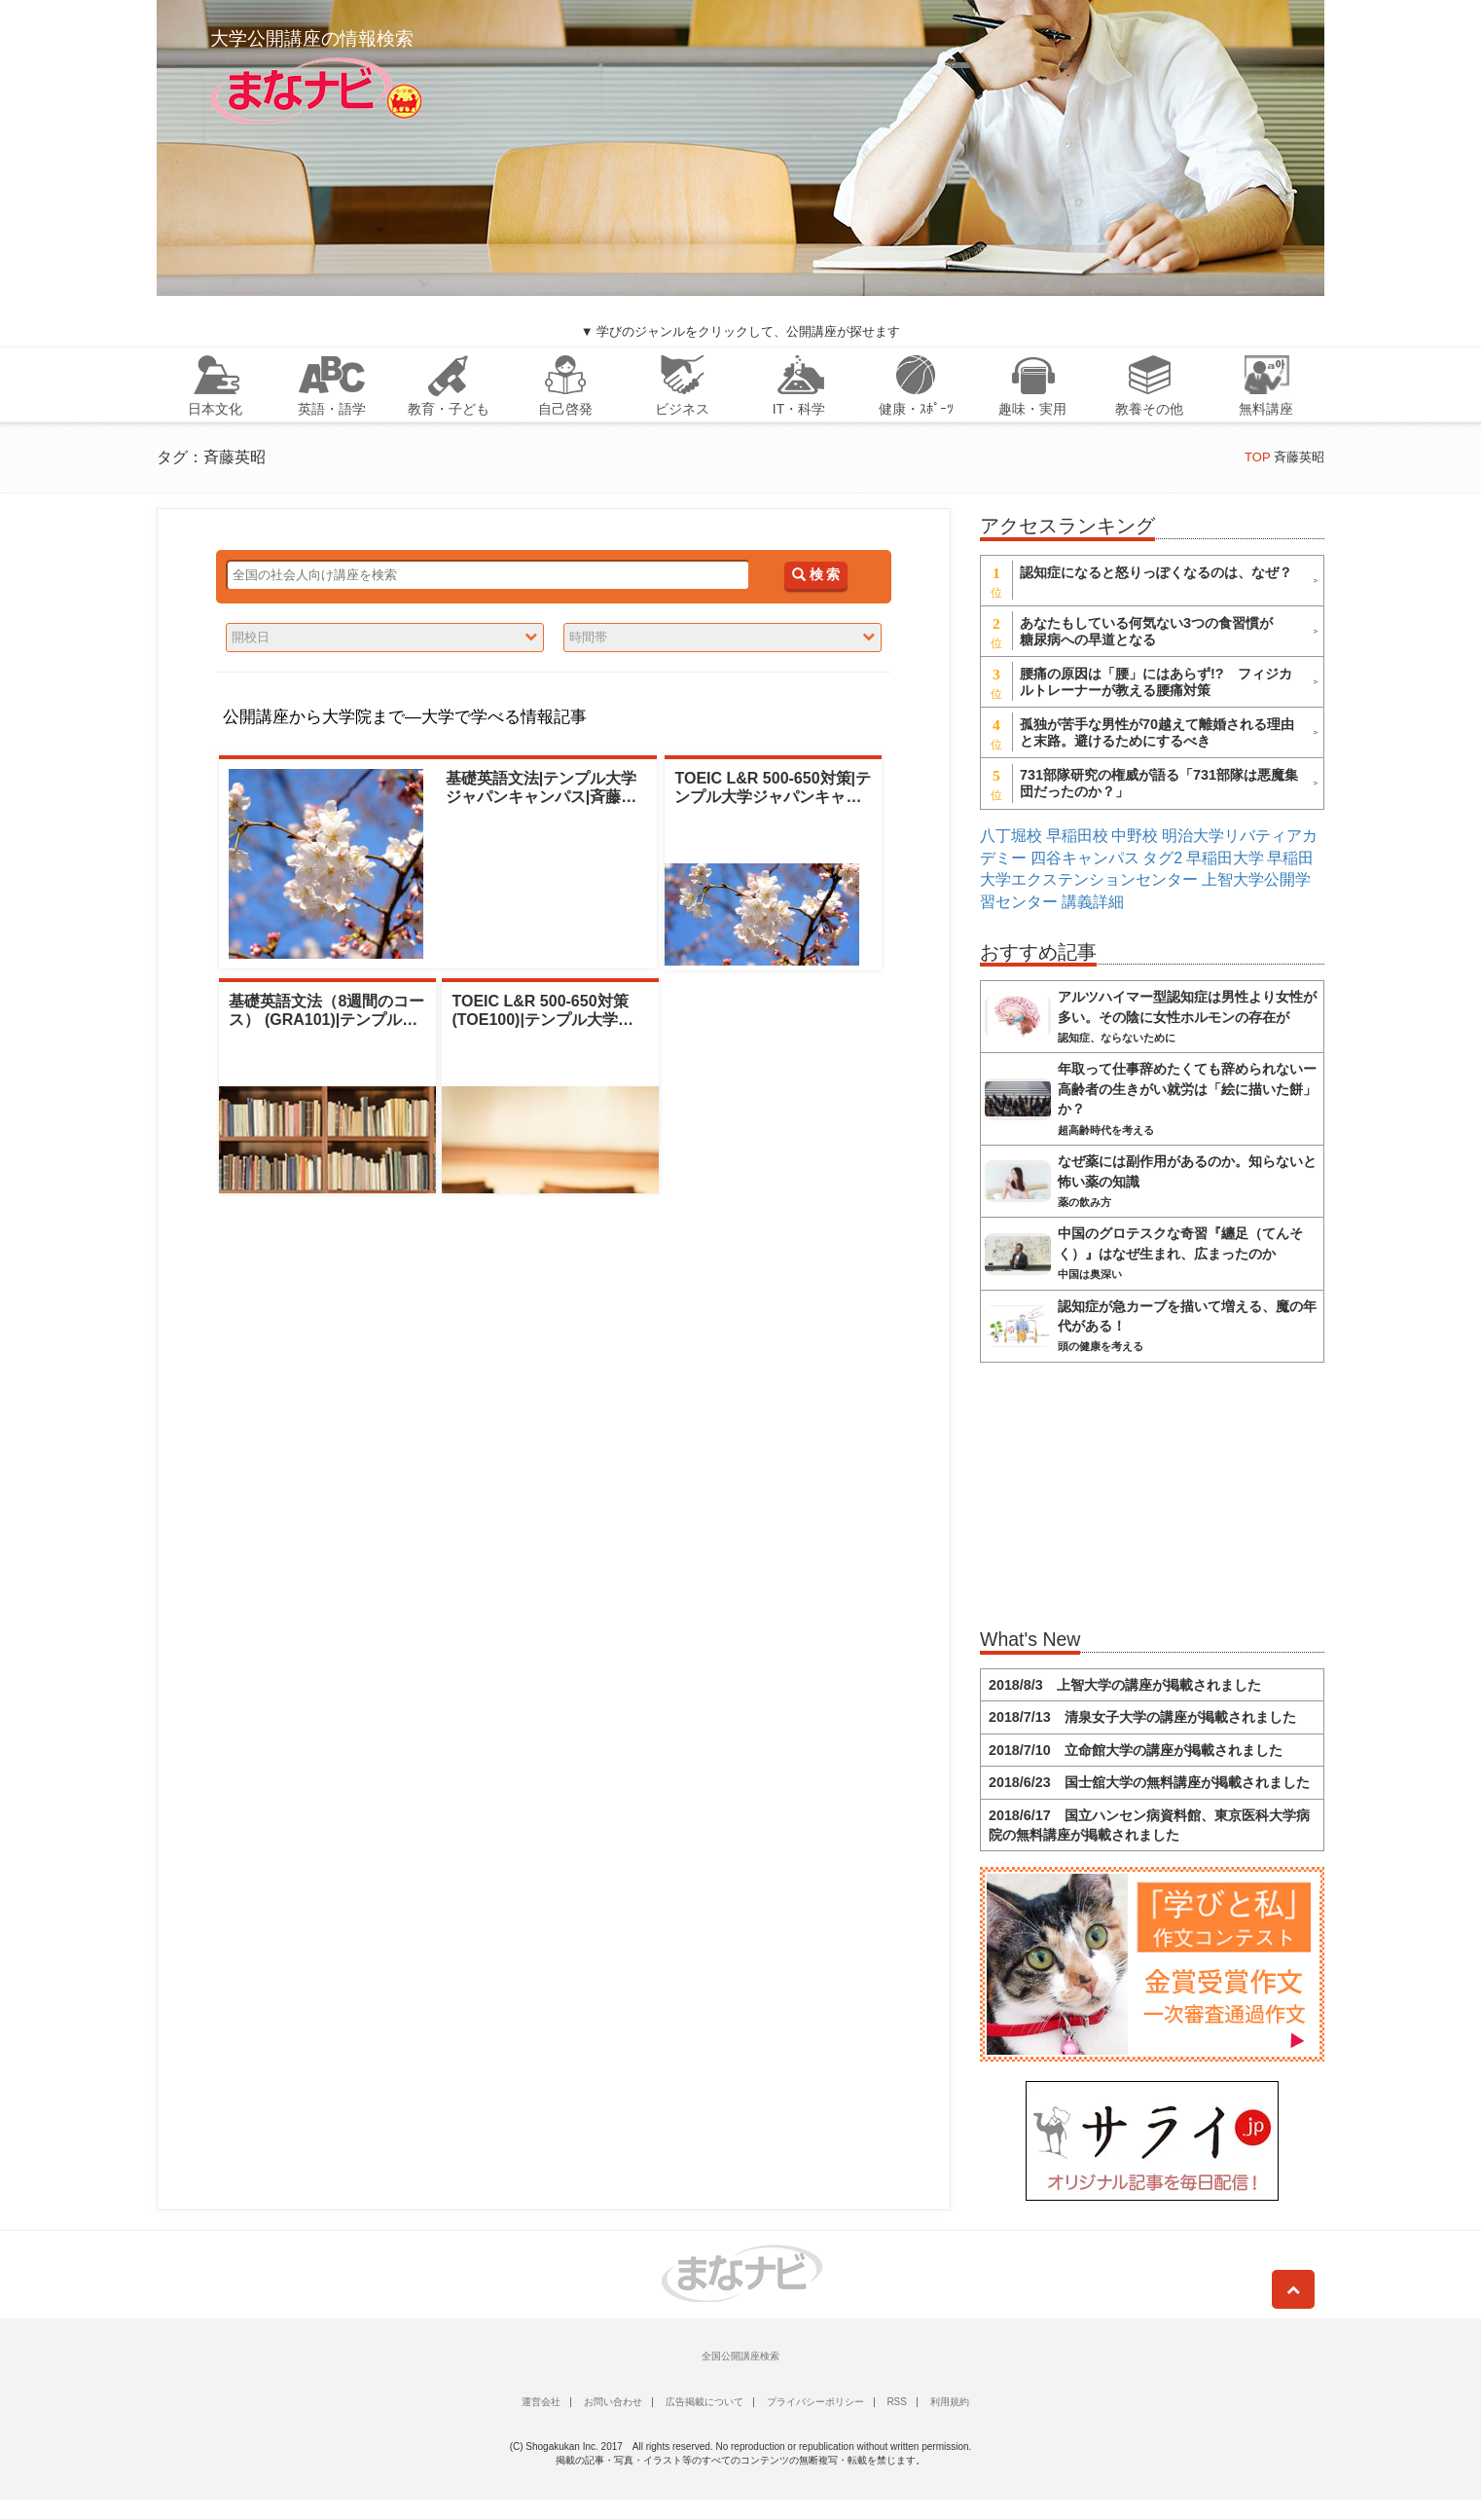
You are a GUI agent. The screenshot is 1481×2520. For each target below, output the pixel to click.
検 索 (816, 574)
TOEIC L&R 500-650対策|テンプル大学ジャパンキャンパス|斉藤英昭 (772, 796)
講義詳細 (1093, 902)
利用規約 (949, 2401)
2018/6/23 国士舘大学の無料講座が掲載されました (1149, 1782)
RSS (896, 2401)
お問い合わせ (613, 2401)
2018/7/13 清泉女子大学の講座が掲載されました (1142, 1717)
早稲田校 (1077, 835)
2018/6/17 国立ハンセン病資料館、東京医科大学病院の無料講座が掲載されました (1149, 1825)
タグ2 (1162, 858)
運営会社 (541, 2401)
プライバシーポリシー (815, 2401)
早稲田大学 (1225, 858)
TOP (1257, 457)
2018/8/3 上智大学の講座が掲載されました (1125, 1685)
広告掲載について (704, 2401)
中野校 (1134, 835)
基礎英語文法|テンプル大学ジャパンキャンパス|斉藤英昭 (541, 796)
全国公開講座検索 (740, 2356)
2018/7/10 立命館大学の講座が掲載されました (1135, 1750)
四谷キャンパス (1084, 858)
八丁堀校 (1011, 835)
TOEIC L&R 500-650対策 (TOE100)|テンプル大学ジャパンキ (542, 1019)
